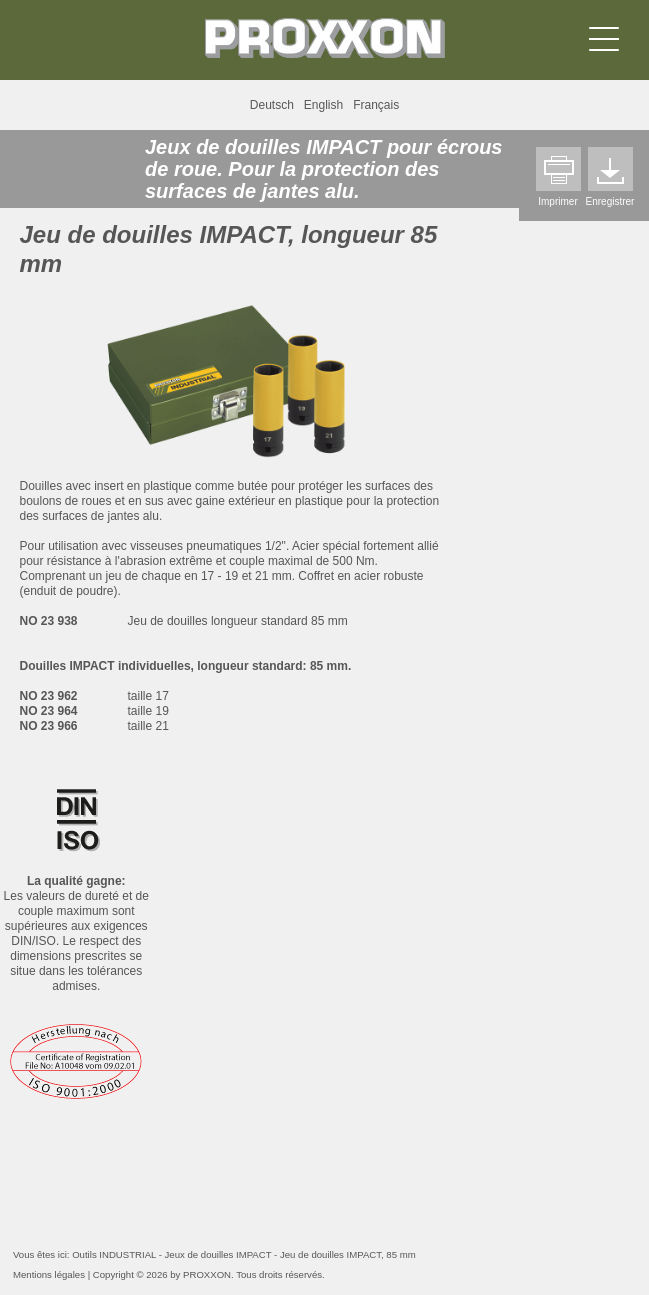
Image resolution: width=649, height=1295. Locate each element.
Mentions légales (49, 1274)
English (323, 105)
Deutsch (272, 105)
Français (376, 105)
